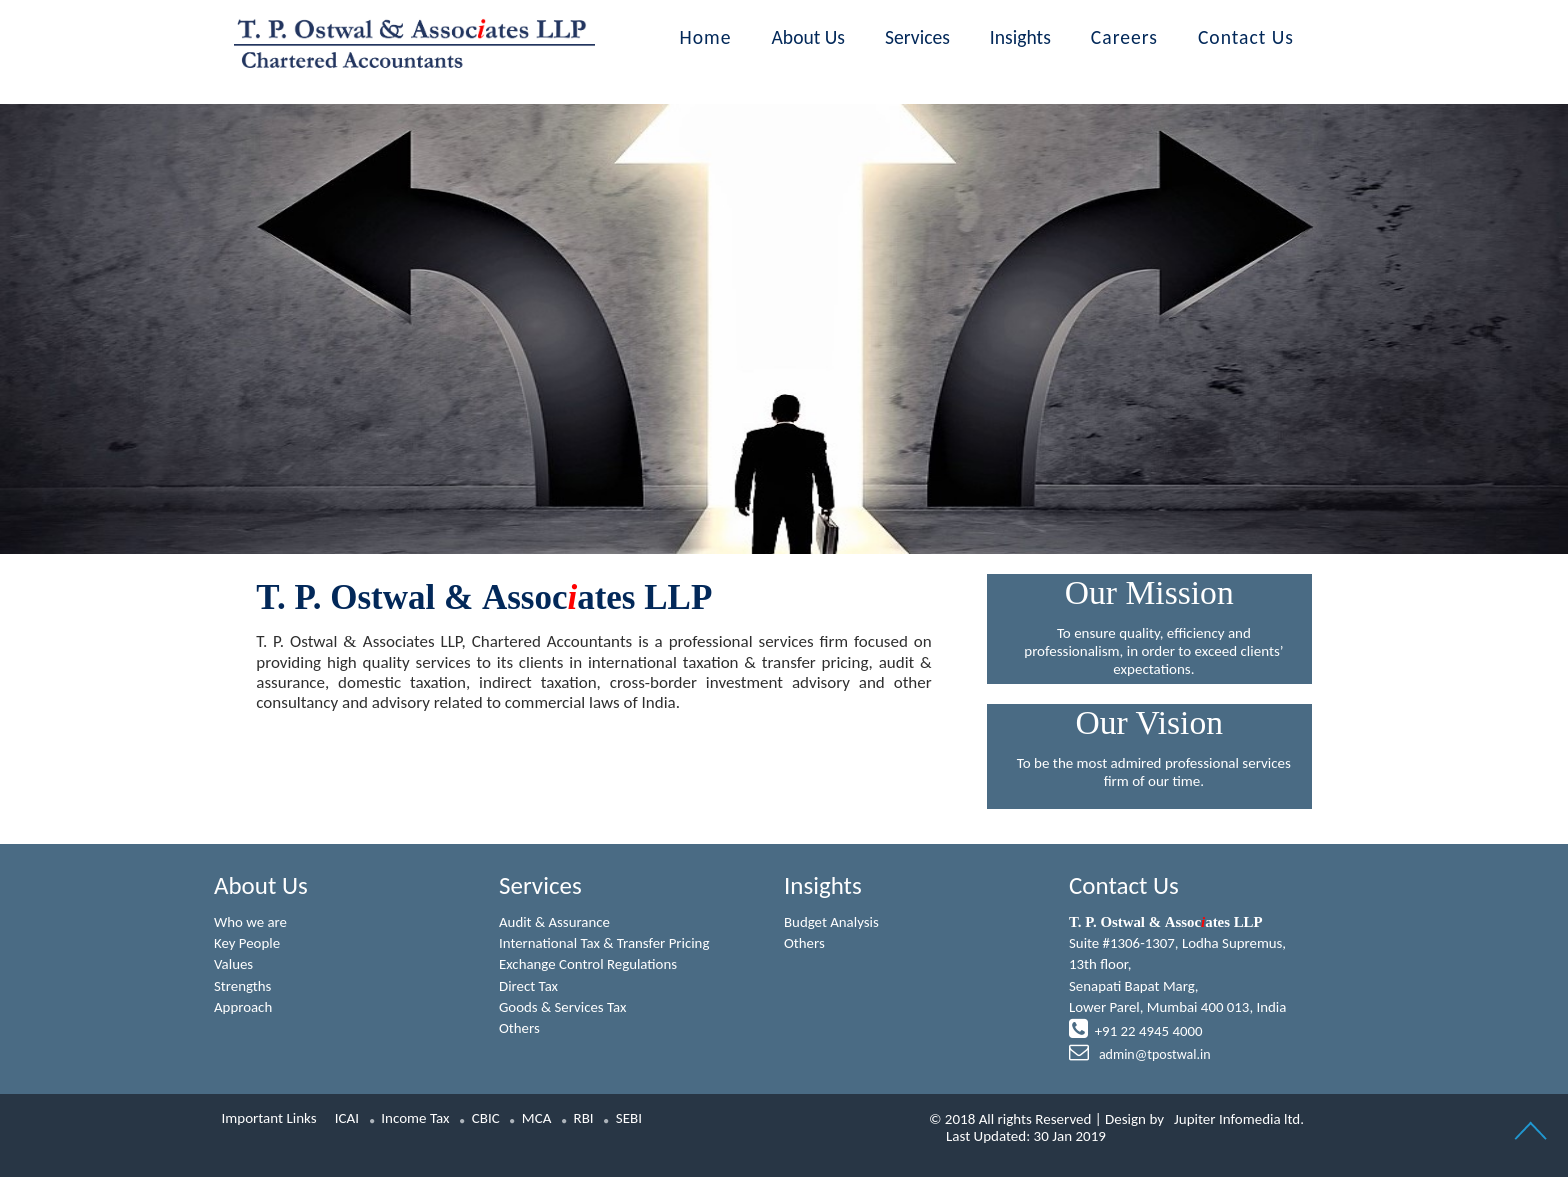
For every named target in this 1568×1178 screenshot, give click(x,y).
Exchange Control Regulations (589, 965)
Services (917, 37)
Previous (239, 287)
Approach (243, 1008)
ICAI (347, 1119)
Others (519, 1029)
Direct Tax (529, 986)
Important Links (269, 1119)
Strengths (243, 986)
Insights (1020, 37)
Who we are (251, 922)
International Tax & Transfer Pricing (605, 944)
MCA (537, 1119)
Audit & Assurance (555, 922)
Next (1329, 287)
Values (234, 965)
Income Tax (415, 1119)
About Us (809, 37)
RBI (584, 1119)
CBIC (486, 1119)
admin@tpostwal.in (1153, 1056)
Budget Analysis (832, 922)
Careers (1124, 37)
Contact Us (1246, 37)
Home (706, 37)
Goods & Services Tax (563, 1008)
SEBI (629, 1119)
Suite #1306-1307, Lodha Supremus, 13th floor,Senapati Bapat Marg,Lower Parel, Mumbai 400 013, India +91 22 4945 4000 (1178, 989)
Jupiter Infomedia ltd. (1239, 1120)
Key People (247, 944)
